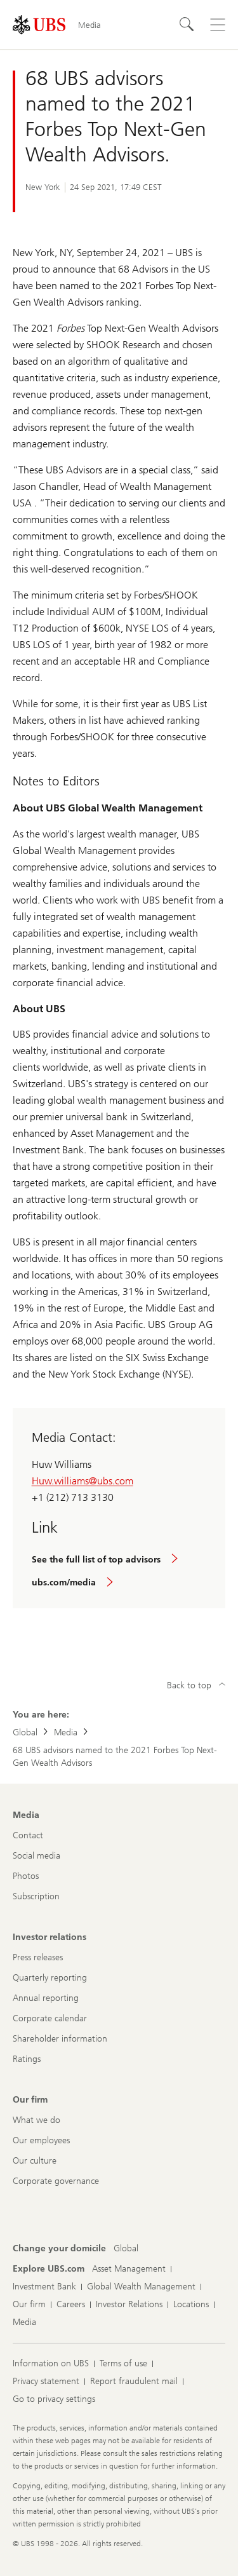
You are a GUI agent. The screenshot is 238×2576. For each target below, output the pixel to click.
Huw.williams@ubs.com (82, 1481)
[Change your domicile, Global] (126, 2248)
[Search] (187, 24)
